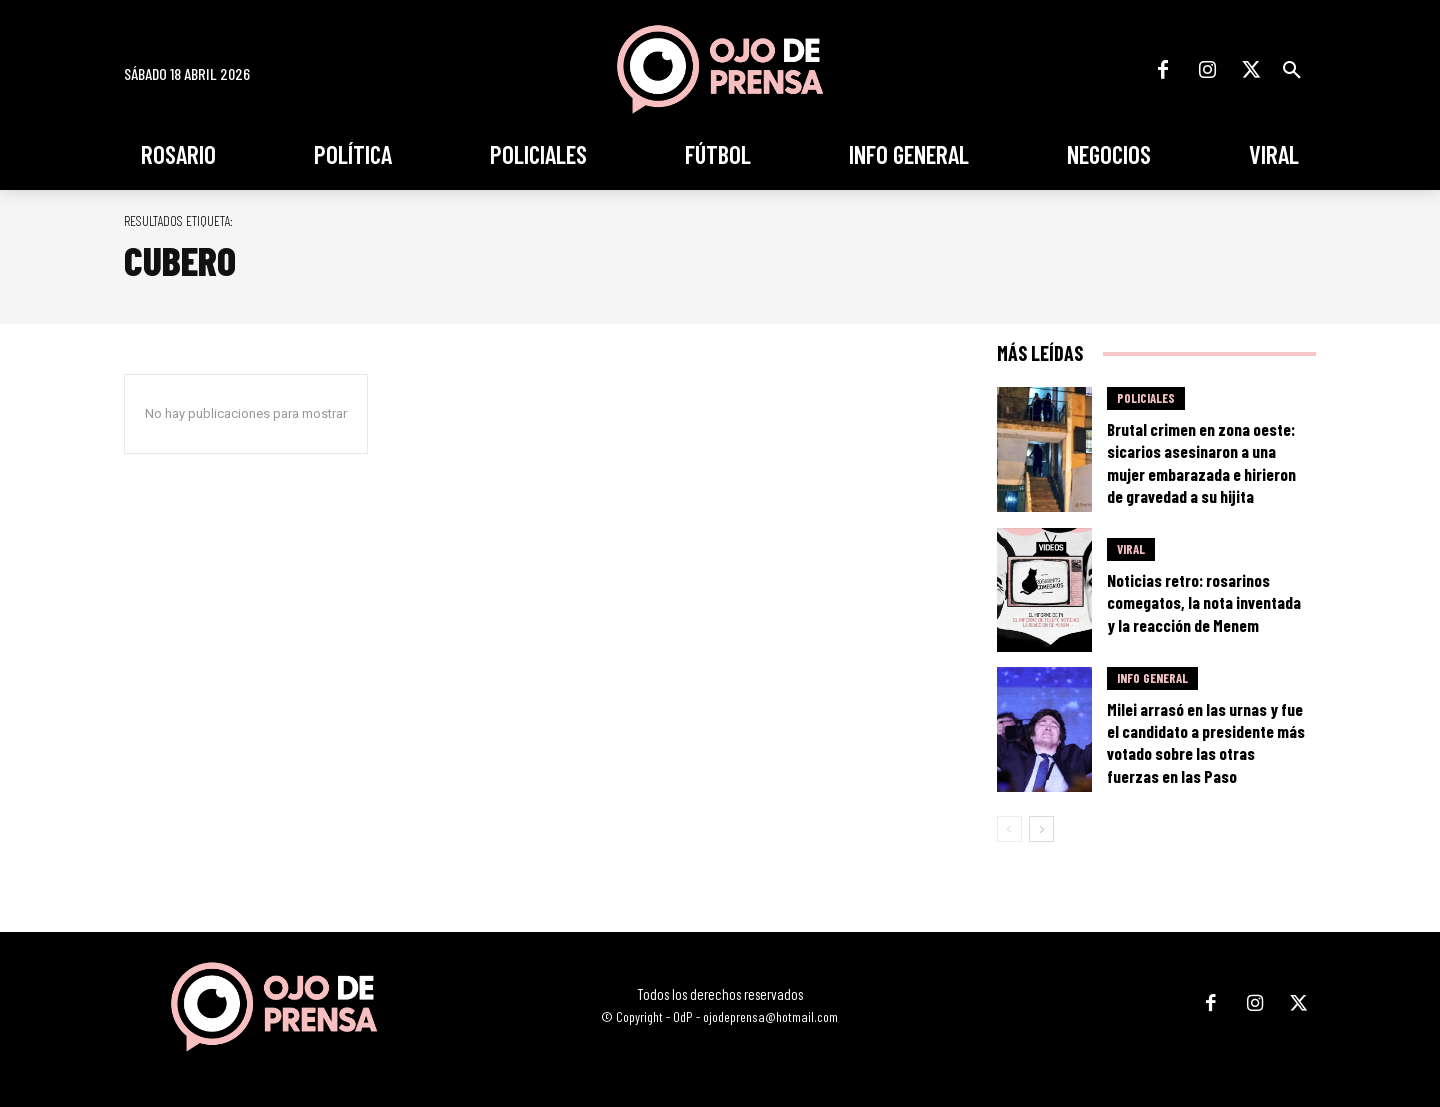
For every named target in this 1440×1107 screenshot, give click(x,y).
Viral (1131, 549)
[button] (1292, 70)
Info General (1152, 678)
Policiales (1146, 398)
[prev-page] (1009, 829)
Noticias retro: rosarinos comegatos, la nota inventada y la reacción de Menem (1204, 602)
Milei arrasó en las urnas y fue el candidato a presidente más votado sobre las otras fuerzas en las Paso (1206, 742)
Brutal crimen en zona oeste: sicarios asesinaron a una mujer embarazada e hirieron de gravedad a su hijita (1201, 462)
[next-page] (1041, 829)
